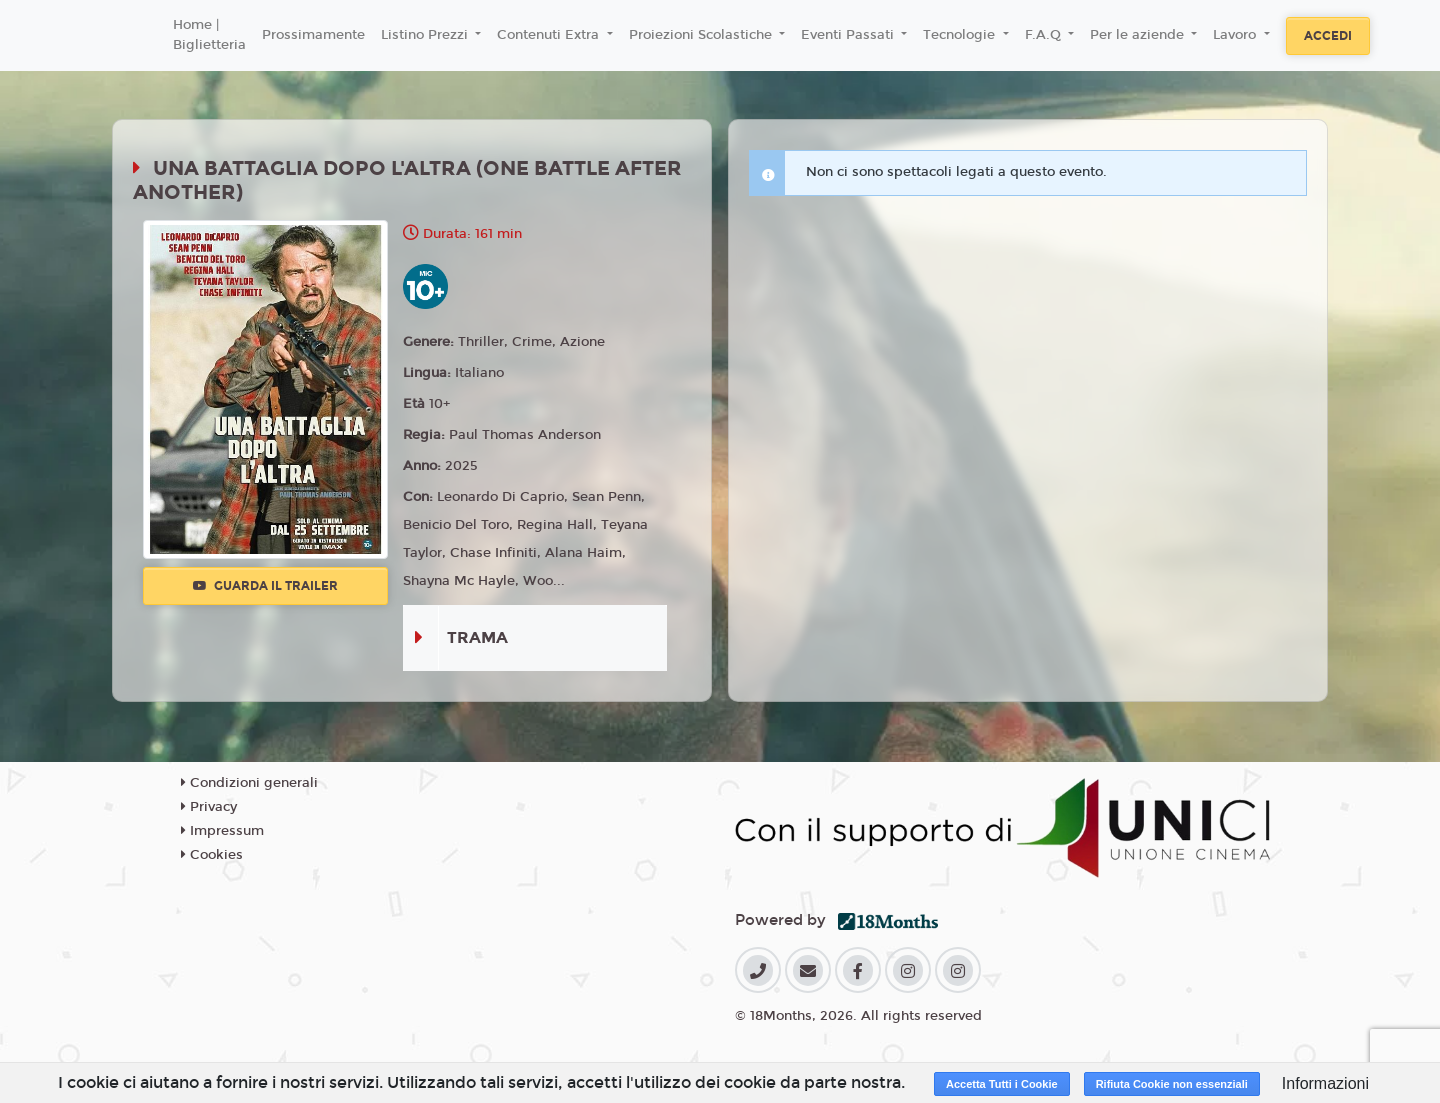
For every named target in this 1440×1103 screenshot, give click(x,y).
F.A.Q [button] (1045, 35)
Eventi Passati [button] (849, 35)
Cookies (212, 855)
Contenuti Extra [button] (550, 35)
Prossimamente (313, 35)
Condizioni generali (249, 783)
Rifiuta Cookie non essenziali (1172, 1084)
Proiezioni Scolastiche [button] (702, 35)
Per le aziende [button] (1139, 35)
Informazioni (1325, 1083)
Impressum (222, 831)
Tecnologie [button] (961, 35)
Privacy (209, 807)
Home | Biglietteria (209, 35)
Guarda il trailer (265, 586)
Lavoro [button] (1236, 35)
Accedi (1328, 36)
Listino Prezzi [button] (426, 35)
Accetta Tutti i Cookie (1002, 1084)
